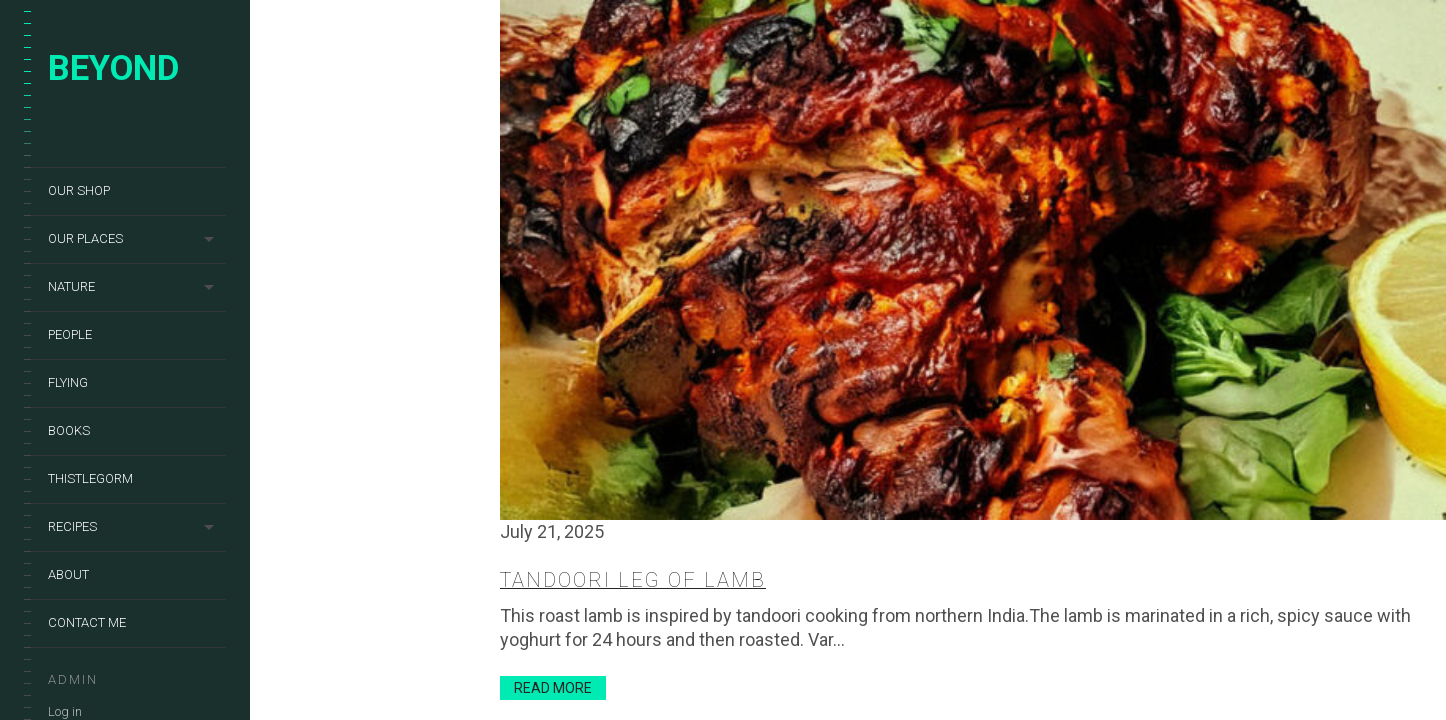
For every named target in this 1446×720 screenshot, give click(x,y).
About (68, 574)
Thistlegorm (90, 478)
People (70, 334)
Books (69, 430)
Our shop (79, 190)
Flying (68, 382)
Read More (553, 688)
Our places (85, 238)
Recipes (72, 526)
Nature (71, 286)
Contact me (87, 622)
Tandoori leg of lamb (633, 580)
